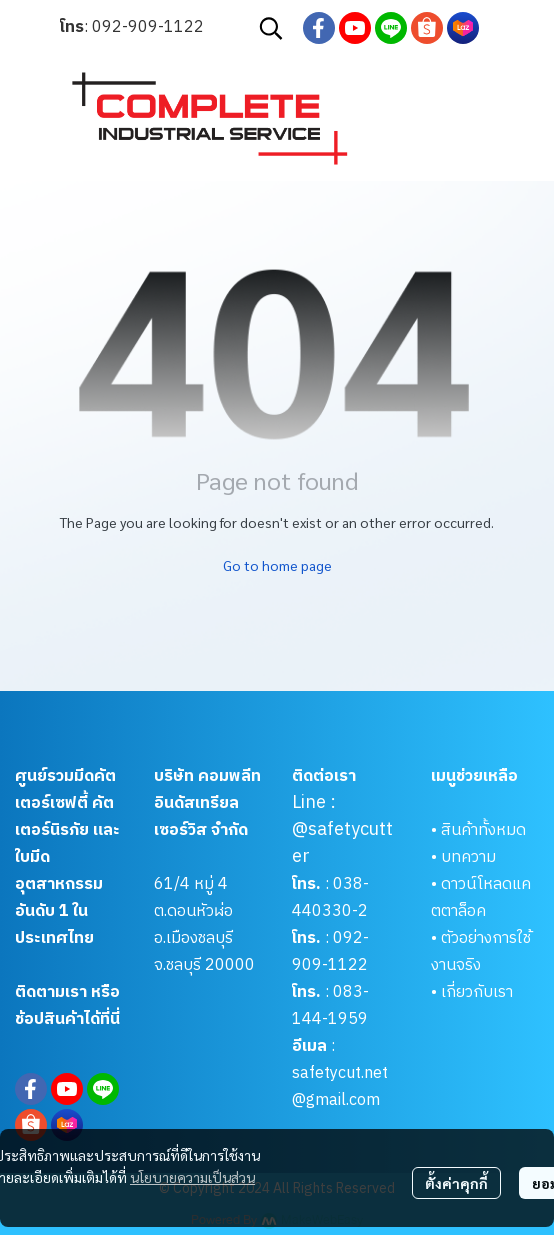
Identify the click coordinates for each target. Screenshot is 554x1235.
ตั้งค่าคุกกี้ (456, 1183)
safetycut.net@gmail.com (340, 1087)
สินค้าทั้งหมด (483, 830)
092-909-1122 (148, 27)
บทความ (468, 857)
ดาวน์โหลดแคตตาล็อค (481, 898)
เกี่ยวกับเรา (477, 992)
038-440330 (330, 898)
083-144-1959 (330, 1006)
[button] (271, 28)
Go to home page (277, 565)
